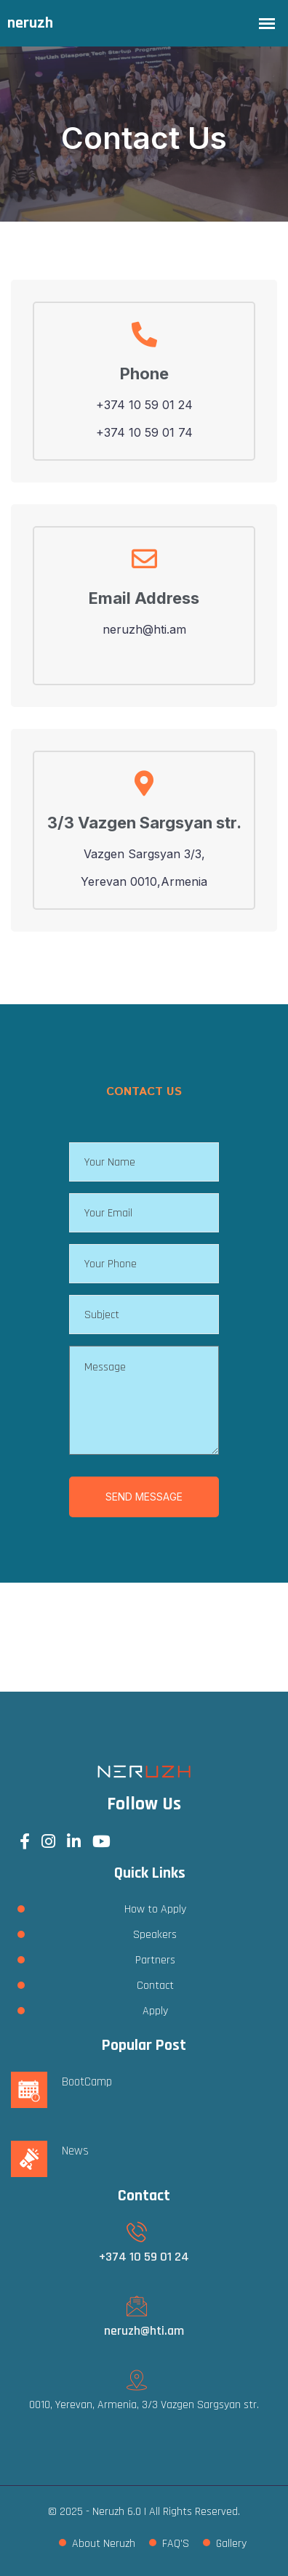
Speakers (155, 1934)
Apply (155, 2011)
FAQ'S (175, 2543)
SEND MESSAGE (144, 1496)
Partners (155, 1960)
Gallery (231, 2543)
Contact (155, 1985)
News (75, 2151)
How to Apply (155, 1909)
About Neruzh (103, 2543)
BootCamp (87, 2082)
